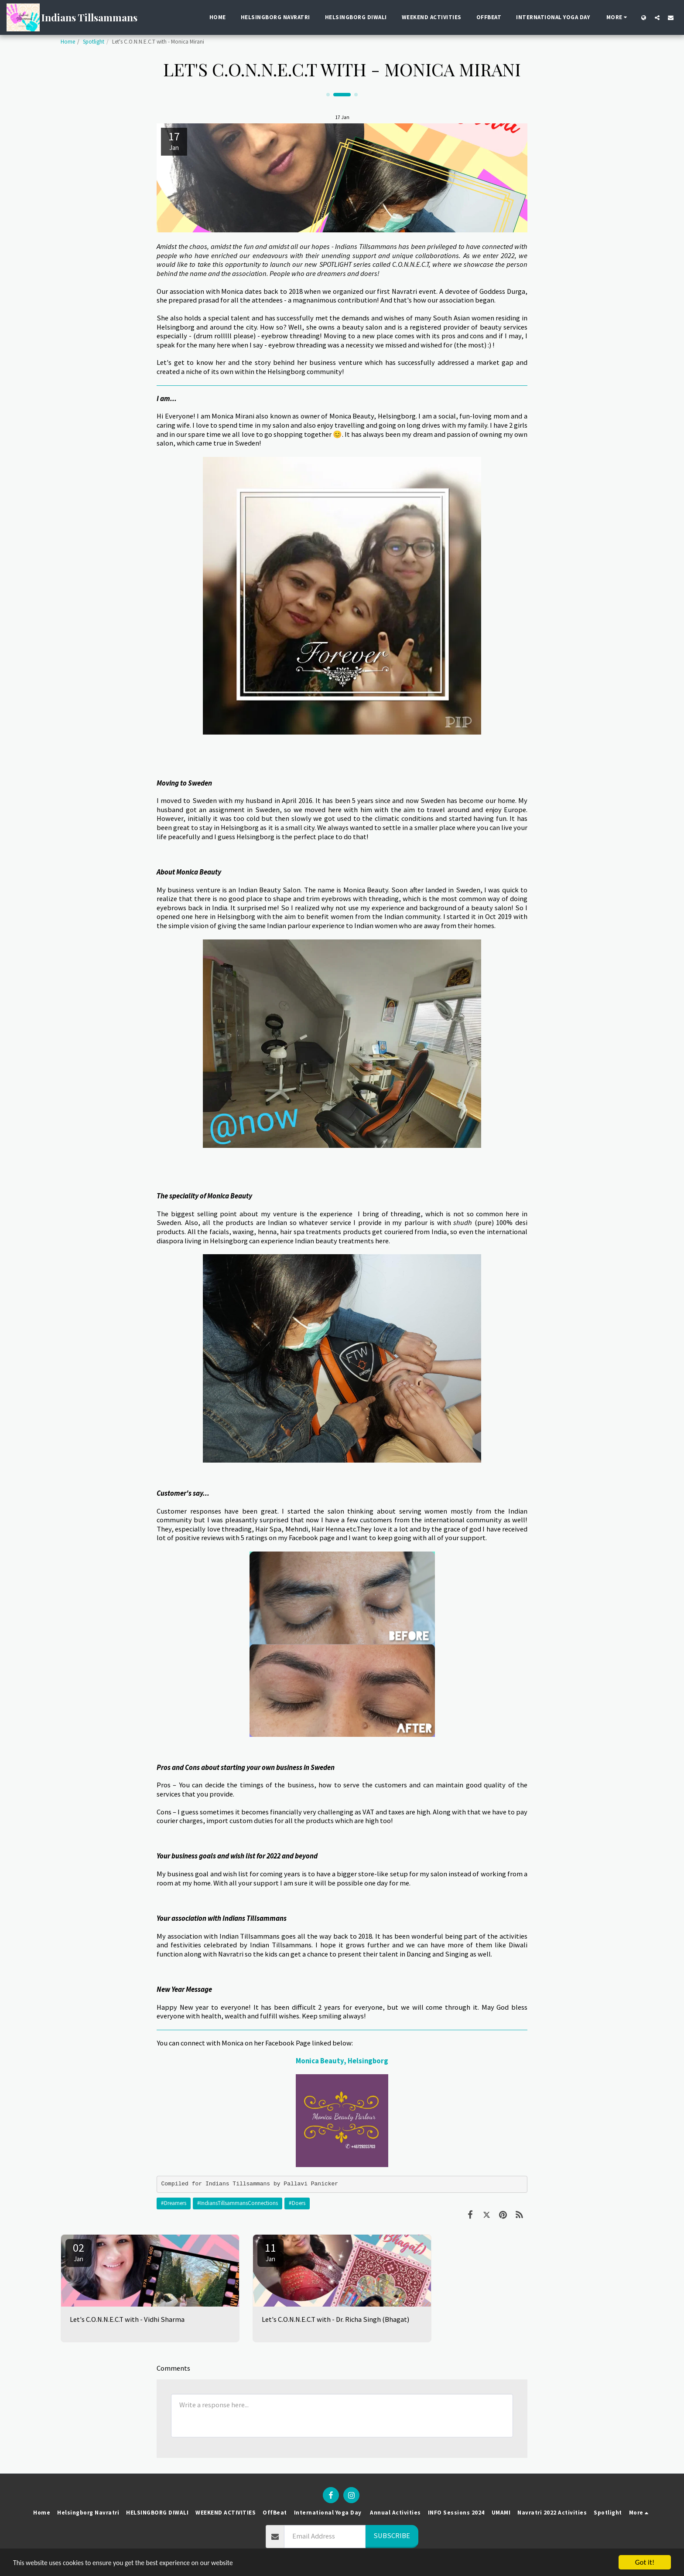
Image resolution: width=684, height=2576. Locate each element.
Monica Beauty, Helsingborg (342, 2061)
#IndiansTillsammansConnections (237, 2203)
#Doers (297, 2203)
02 (78, 2251)
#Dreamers (173, 2203)
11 (270, 2251)
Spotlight (93, 41)
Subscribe (391, 2535)
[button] (657, 17)
